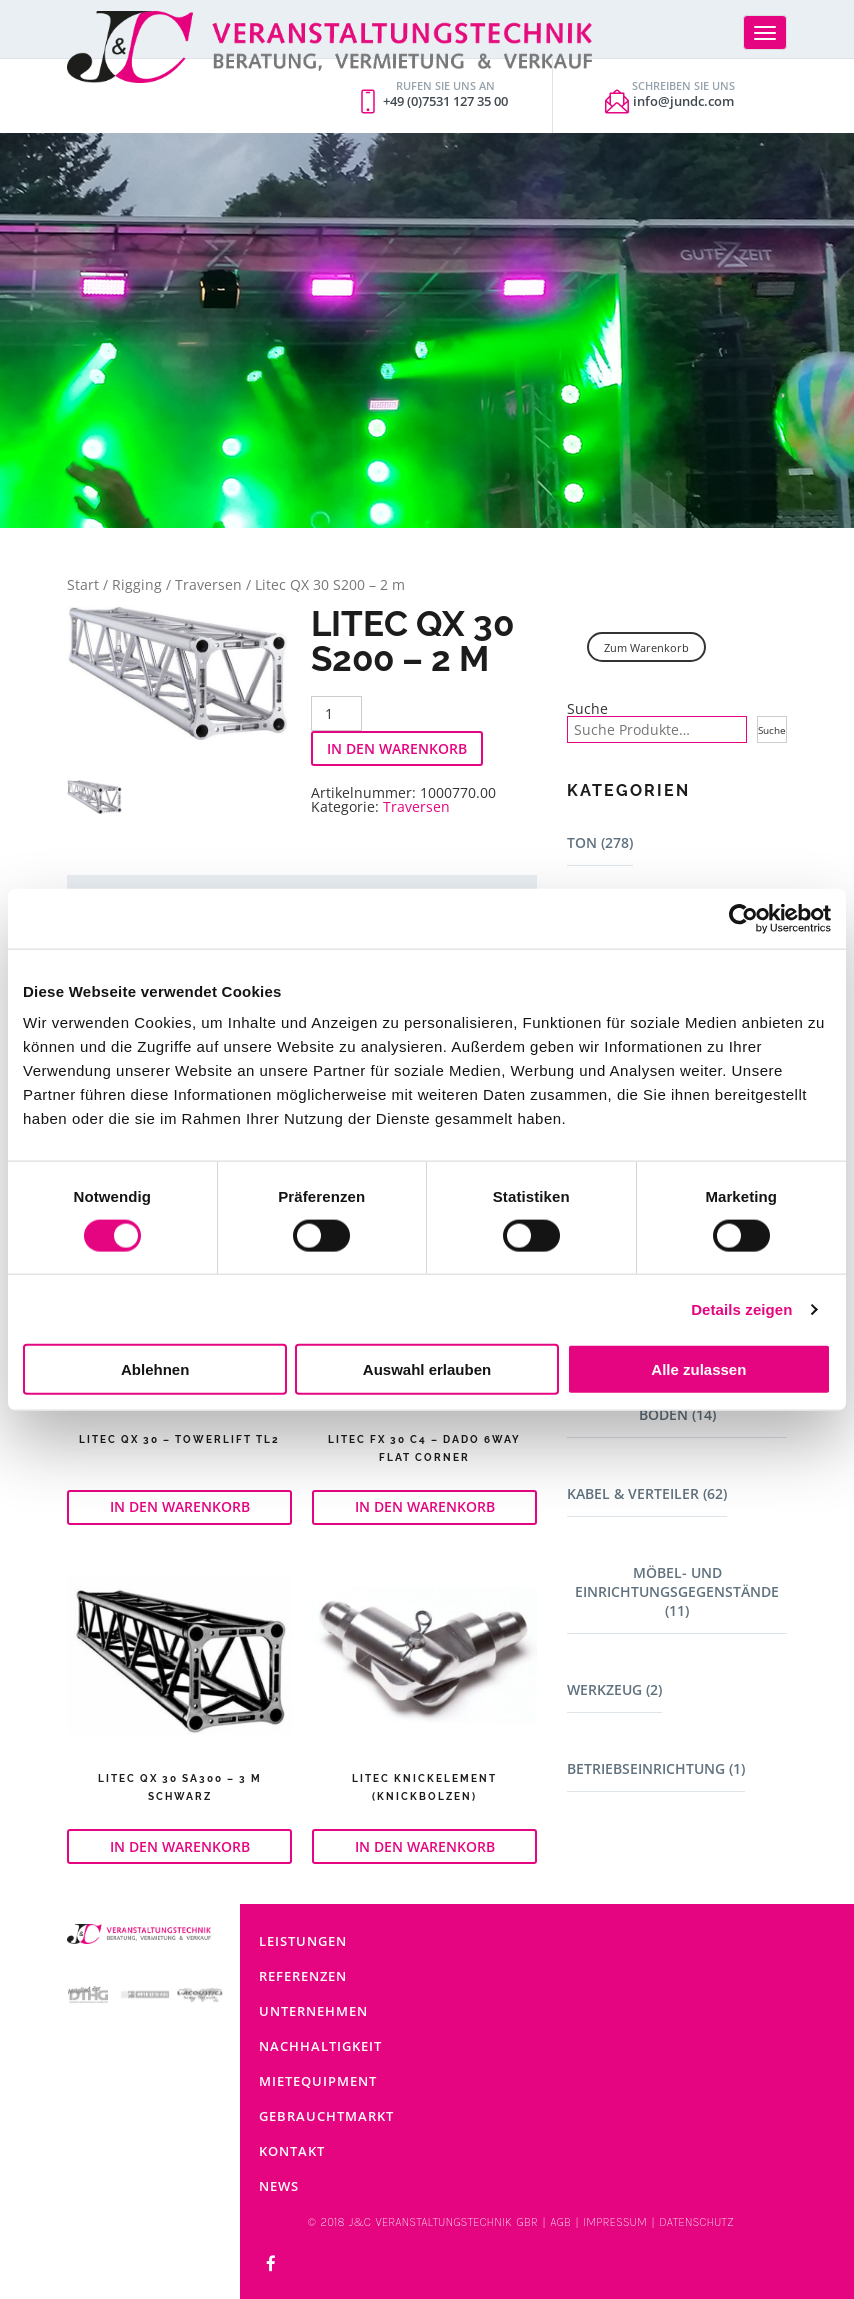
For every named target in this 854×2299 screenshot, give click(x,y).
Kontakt (292, 2151)
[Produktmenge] (336, 713)
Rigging (137, 584)
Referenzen (303, 1976)
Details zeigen (741, 1308)
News (279, 2186)
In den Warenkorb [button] (180, 1506)
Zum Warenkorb (646, 647)
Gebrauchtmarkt (326, 2116)
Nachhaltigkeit (320, 2046)
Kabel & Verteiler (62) (647, 1493)
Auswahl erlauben (427, 1369)
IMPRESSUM (615, 2222)
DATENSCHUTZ (696, 2222)
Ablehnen (155, 1369)
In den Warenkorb (397, 748)
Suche (587, 709)
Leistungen (303, 1941)
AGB (560, 2222)
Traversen (208, 584)
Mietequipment (318, 2081)
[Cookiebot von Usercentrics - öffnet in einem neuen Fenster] (743, 918)
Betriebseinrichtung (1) (656, 1768)
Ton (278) (600, 842)
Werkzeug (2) (614, 1689)
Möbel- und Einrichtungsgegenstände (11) (677, 1591)
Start (83, 584)
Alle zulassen (698, 1369)
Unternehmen (313, 2011)
